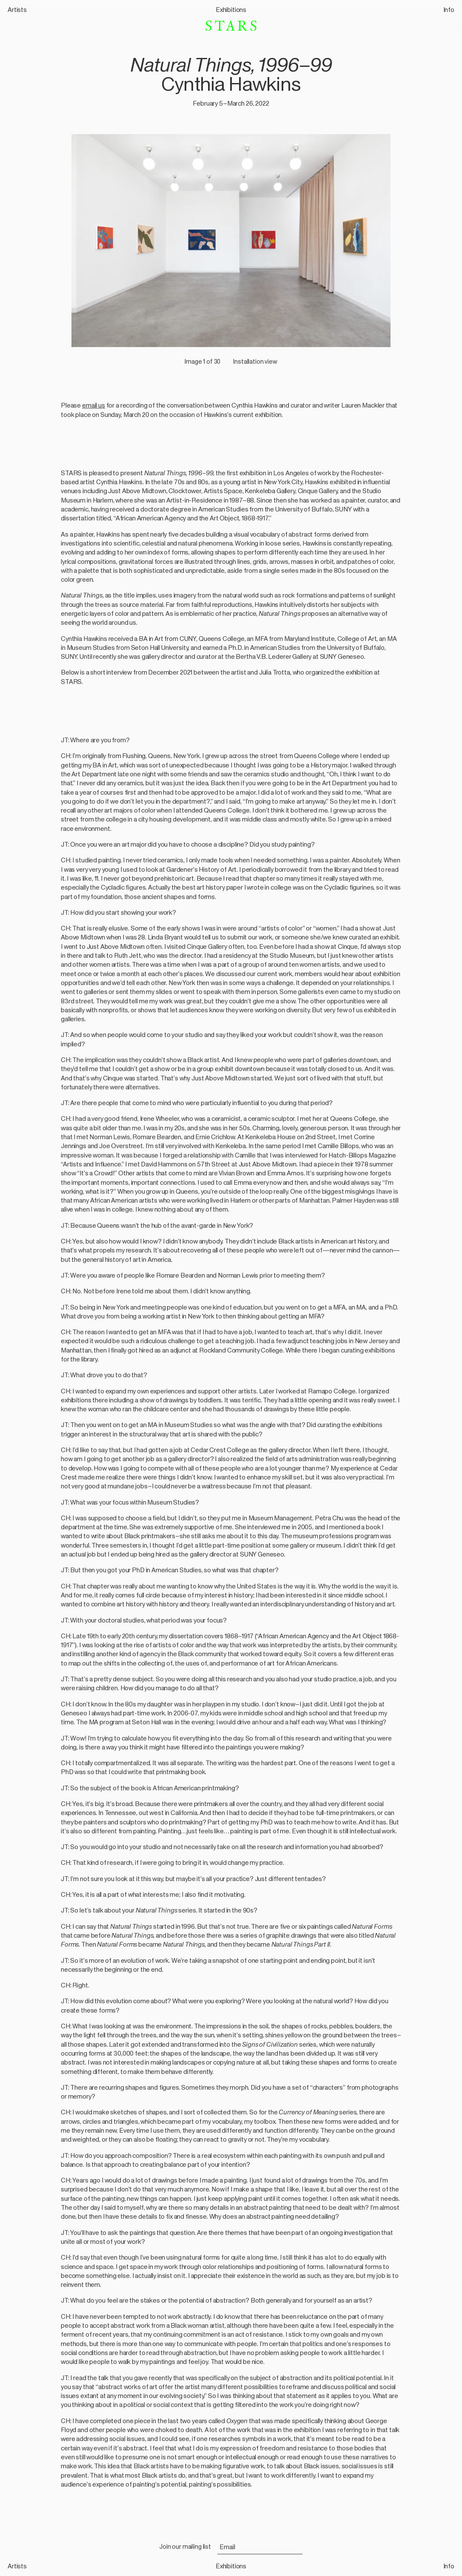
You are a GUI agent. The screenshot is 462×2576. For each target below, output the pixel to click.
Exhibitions (231, 10)
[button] (231, 232)
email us (93, 405)
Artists (17, 10)
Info (448, 10)
